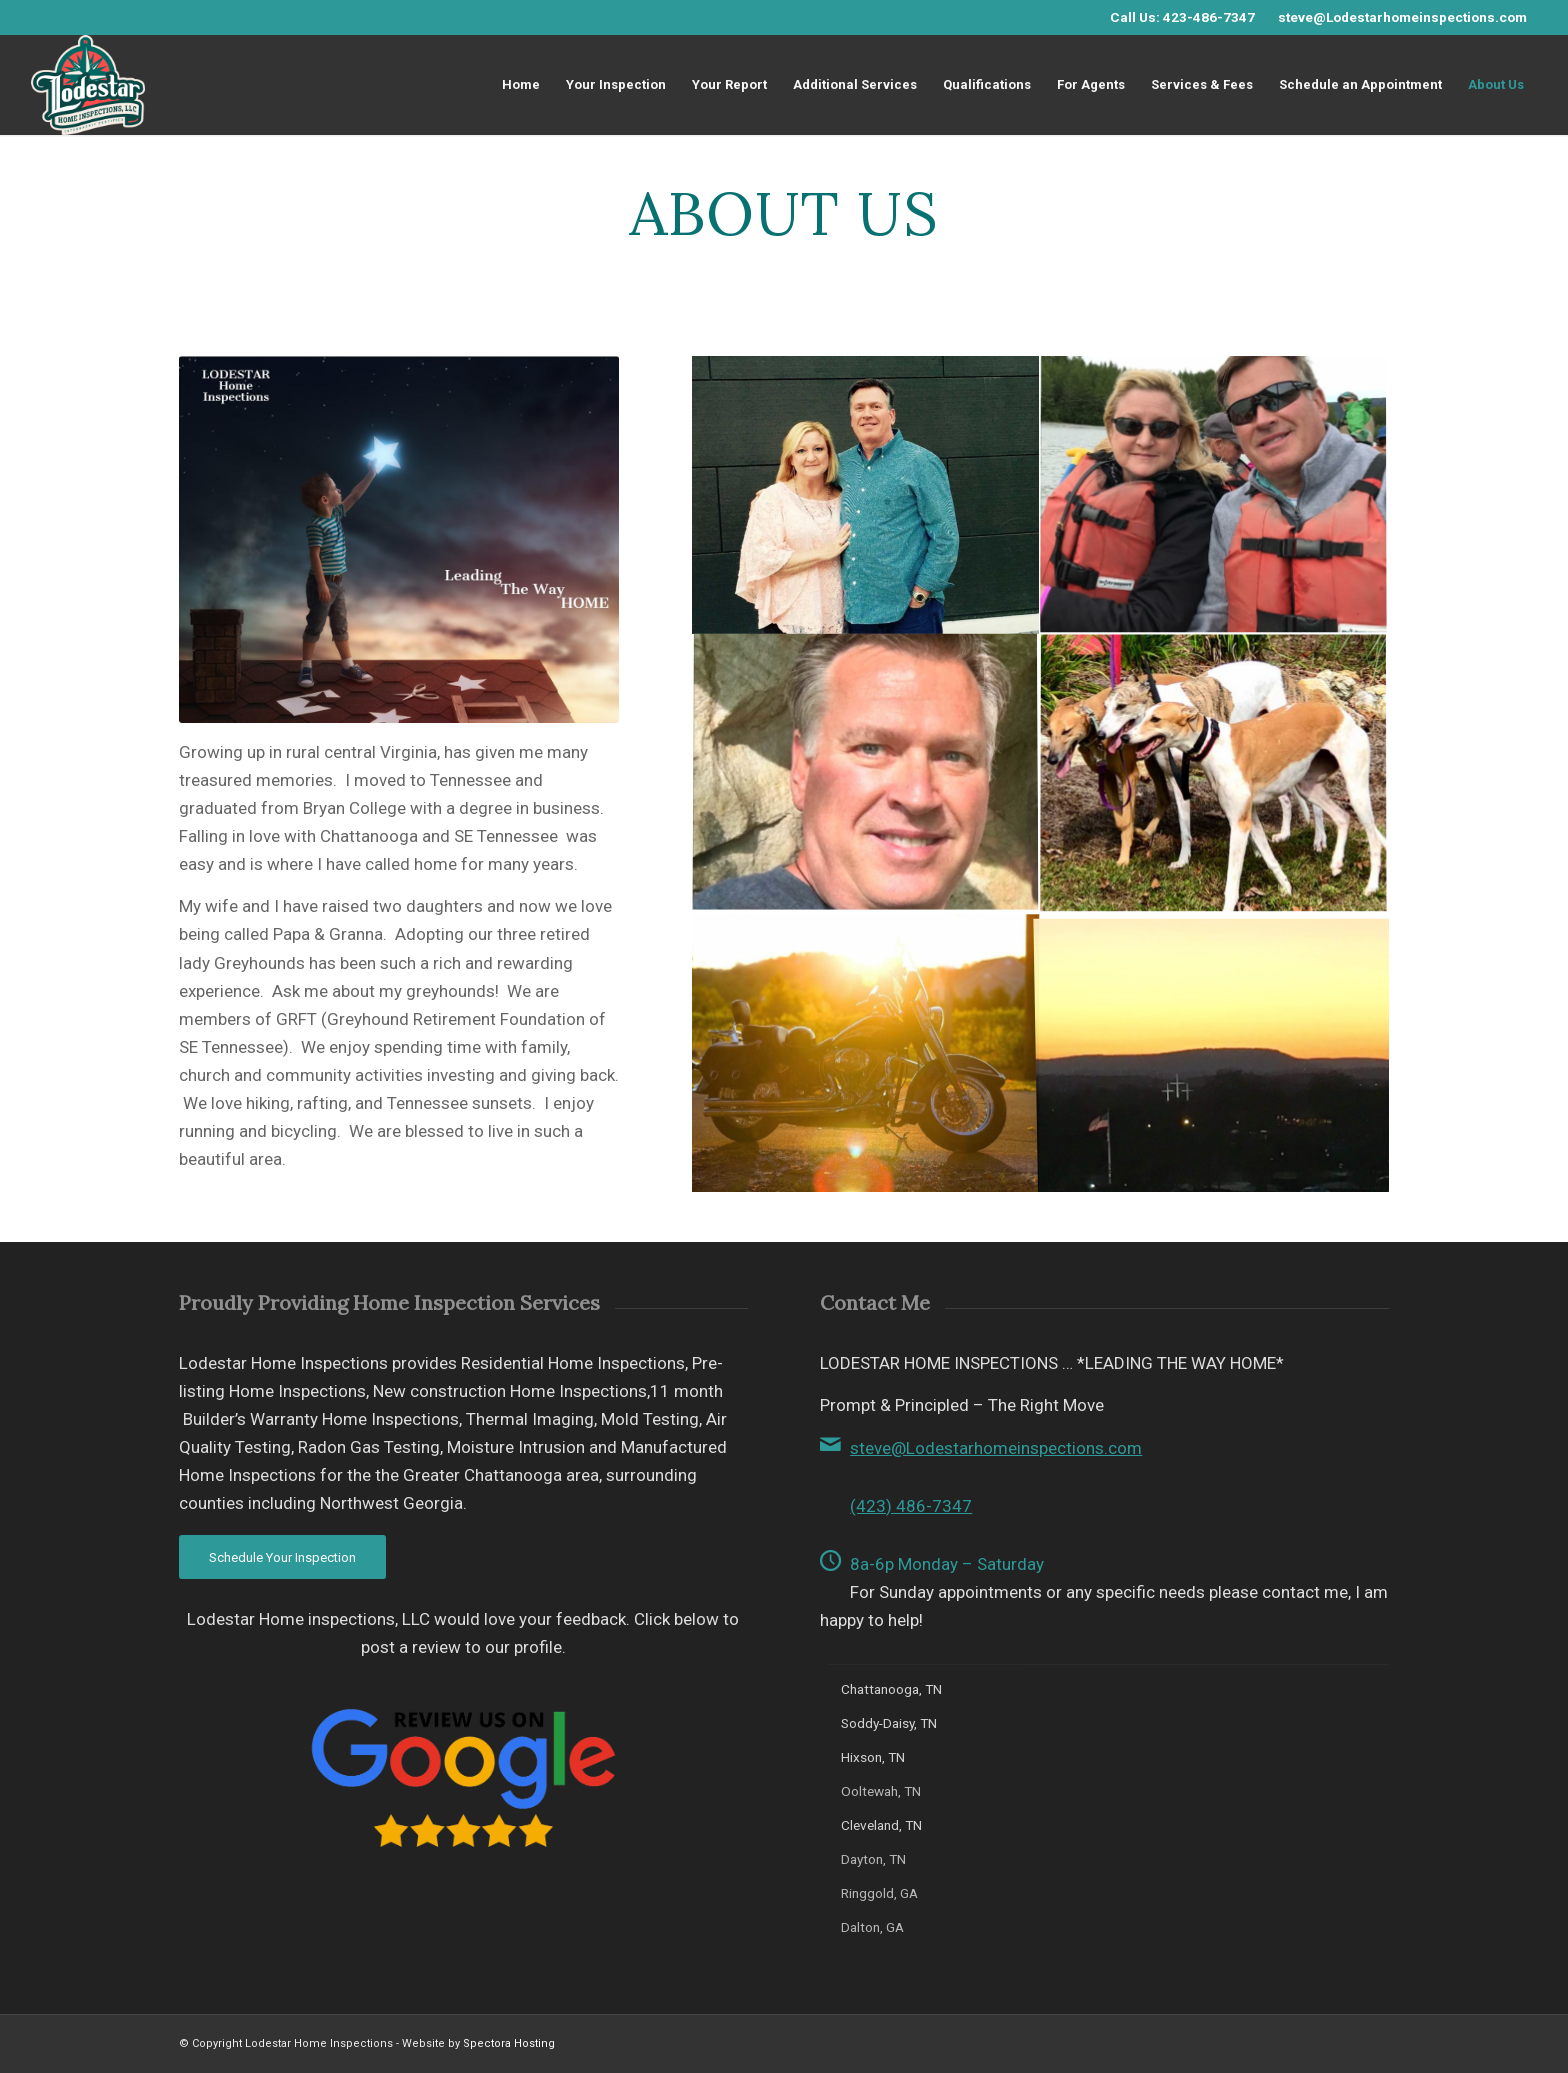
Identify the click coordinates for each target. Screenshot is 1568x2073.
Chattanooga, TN (891, 1689)
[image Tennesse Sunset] (1214, 1053)
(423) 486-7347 (911, 1506)
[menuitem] (521, 85)
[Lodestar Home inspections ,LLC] (88, 85)
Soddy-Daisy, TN (889, 1723)
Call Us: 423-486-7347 (1182, 17)
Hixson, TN (873, 1757)
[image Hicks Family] (866, 495)
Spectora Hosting (509, 2043)
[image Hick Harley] (866, 1053)
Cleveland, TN (881, 1825)
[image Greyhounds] (1214, 774)
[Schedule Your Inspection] (282, 1557)
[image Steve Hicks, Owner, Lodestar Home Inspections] (866, 774)
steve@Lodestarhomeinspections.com (1402, 17)
